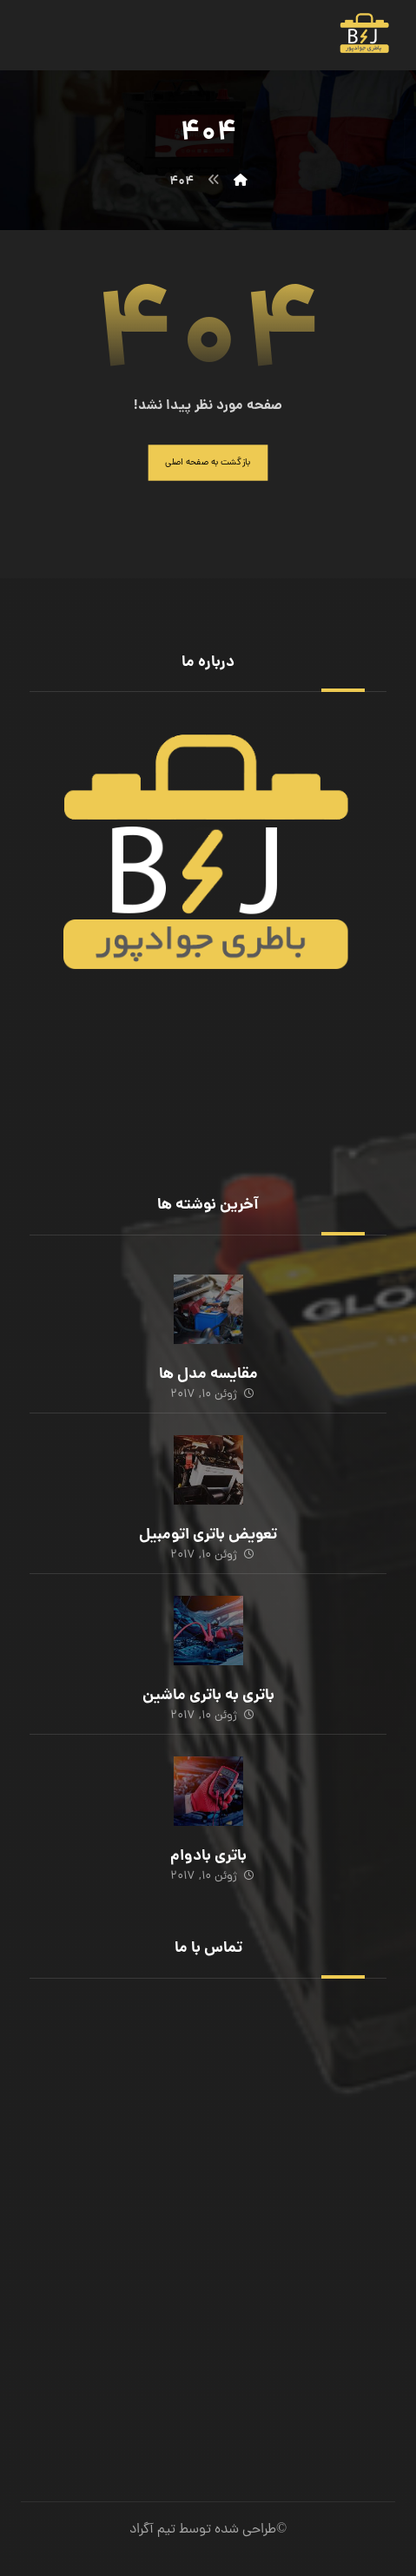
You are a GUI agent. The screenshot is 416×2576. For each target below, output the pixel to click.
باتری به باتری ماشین (208, 1696)
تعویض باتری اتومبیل (208, 1535)
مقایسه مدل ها (208, 1374)
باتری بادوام (208, 1856)
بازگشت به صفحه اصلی (207, 463)
